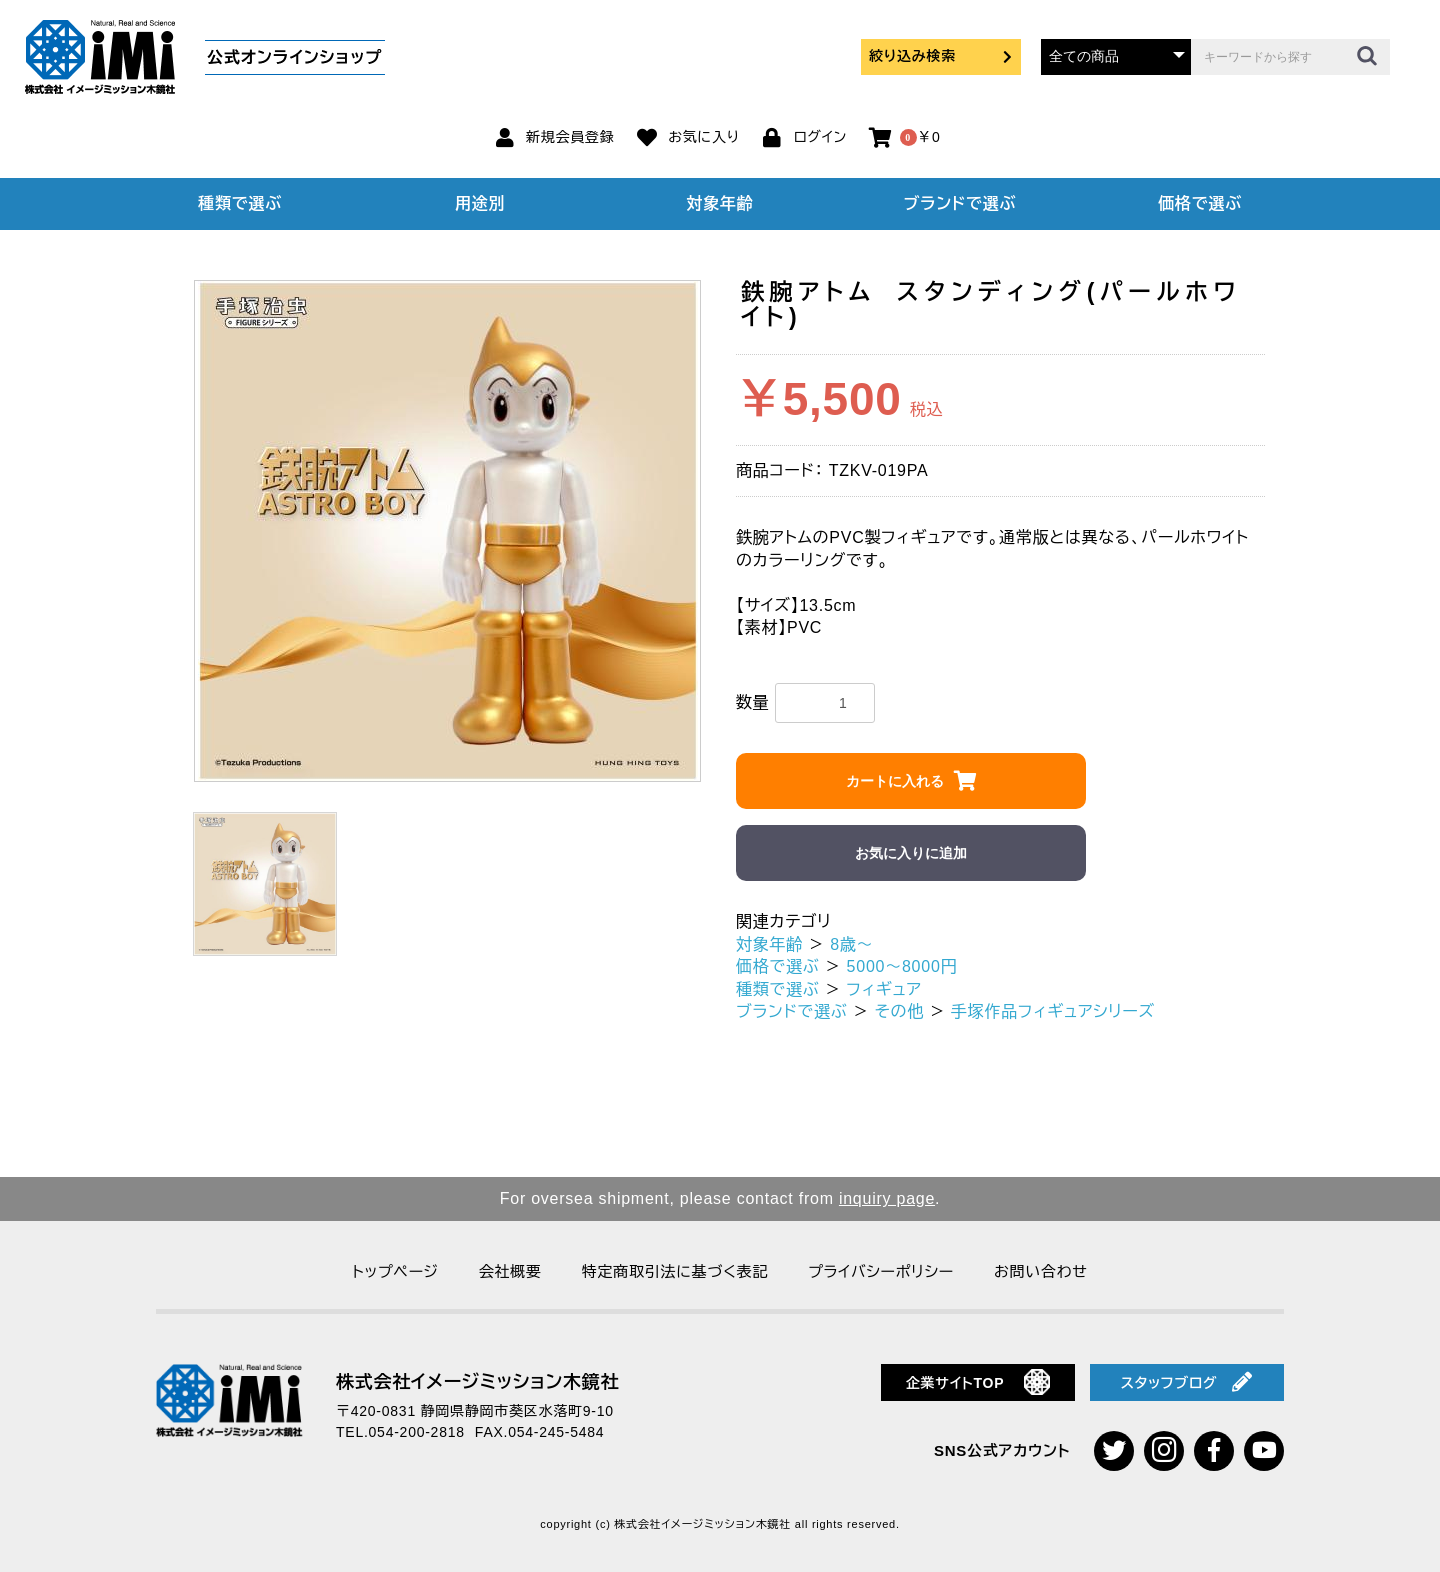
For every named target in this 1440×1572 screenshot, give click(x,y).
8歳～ (851, 944)
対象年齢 (720, 203)
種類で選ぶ (240, 203)
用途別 (480, 203)
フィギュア (884, 989)
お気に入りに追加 (911, 853)
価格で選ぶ (1200, 203)
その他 (899, 1011)
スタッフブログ (1187, 1382)
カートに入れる (895, 781)
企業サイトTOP (978, 1382)
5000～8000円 (902, 966)
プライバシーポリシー (881, 1271)
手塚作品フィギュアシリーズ (1053, 1011)
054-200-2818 (417, 1432)
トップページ (395, 1271)
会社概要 (510, 1271)
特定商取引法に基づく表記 (675, 1271)
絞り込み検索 (941, 56)
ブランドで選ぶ (960, 203)
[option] (447, 531)
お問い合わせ (1041, 1271)
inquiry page (887, 1198)
